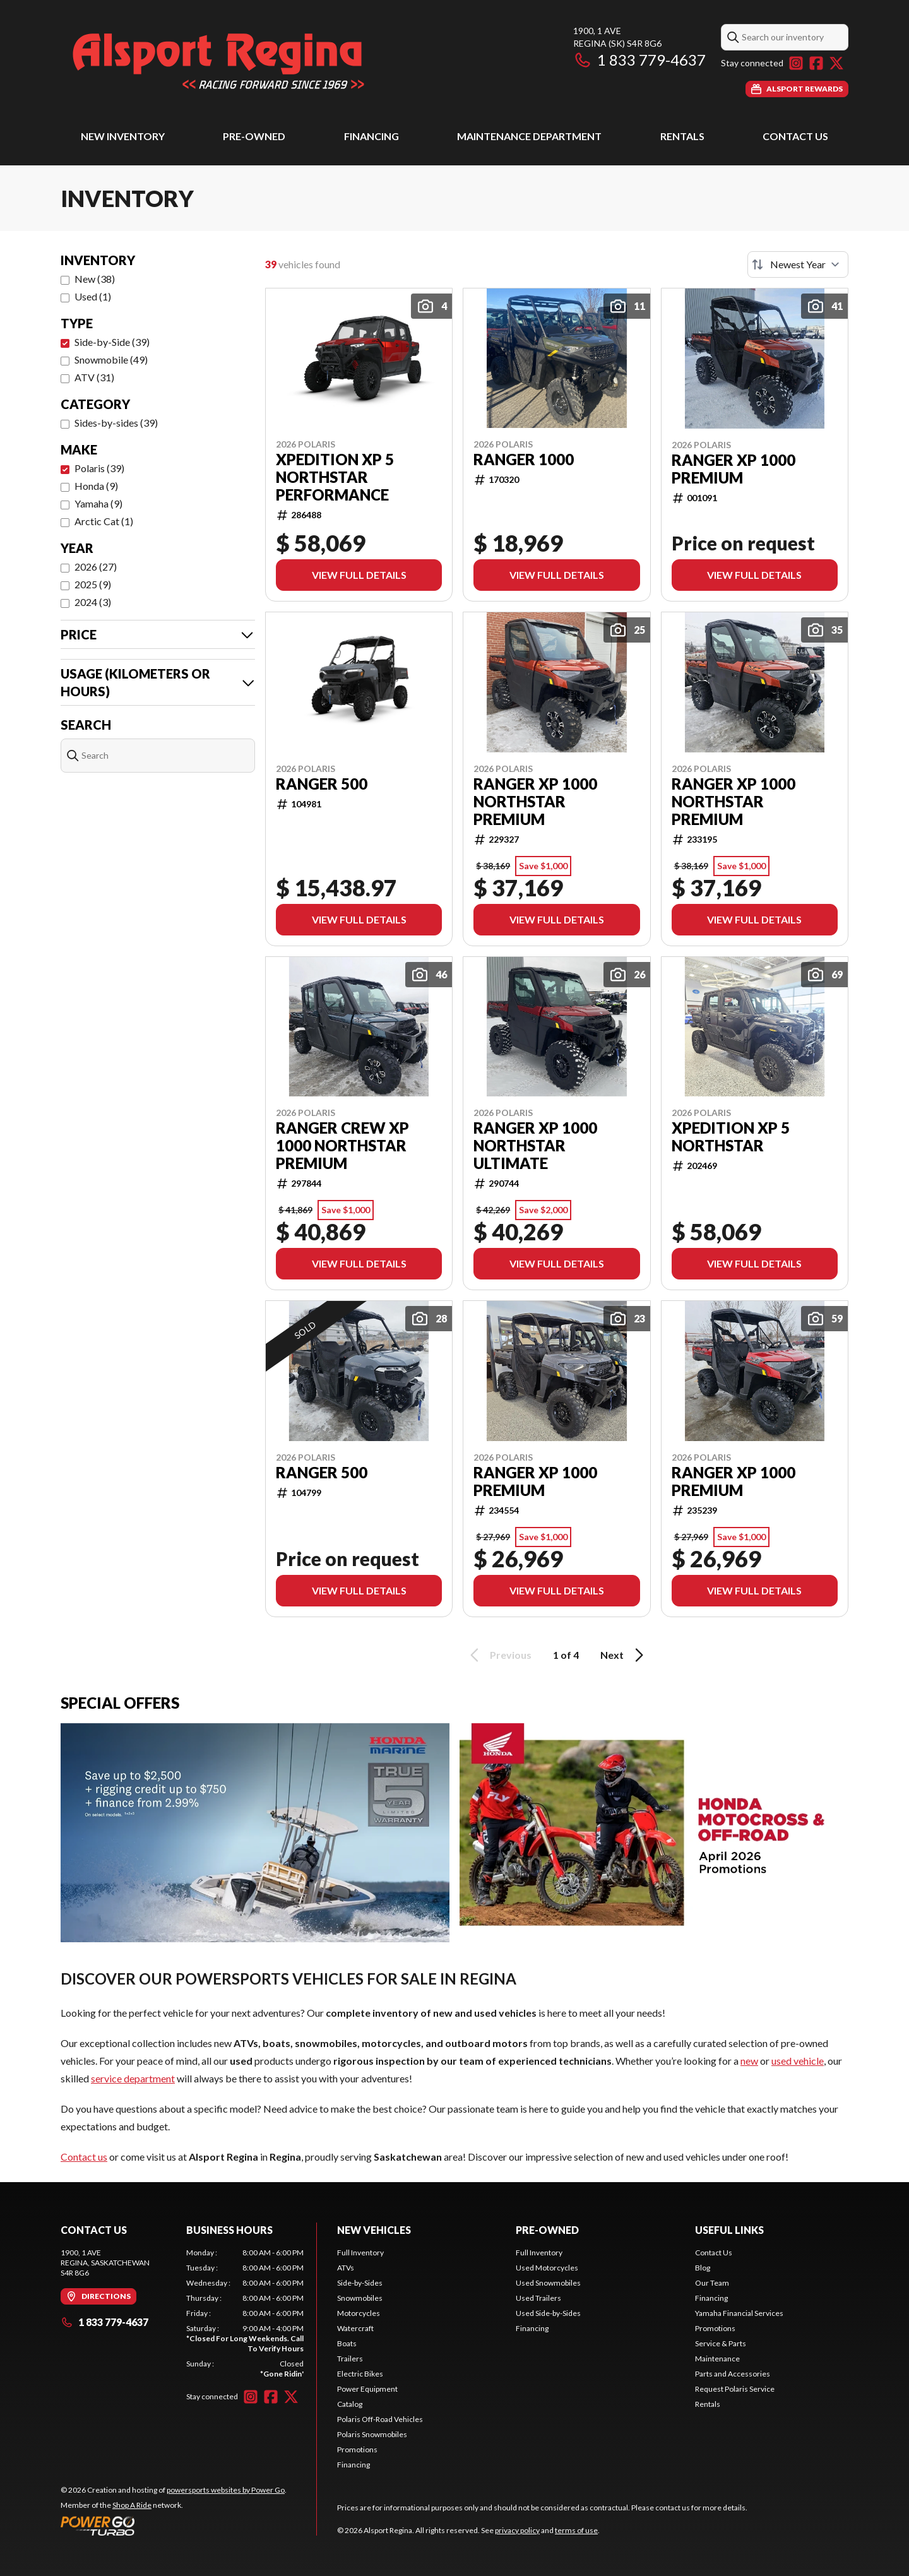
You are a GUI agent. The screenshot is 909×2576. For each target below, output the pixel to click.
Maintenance (717, 2358)
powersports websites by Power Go (226, 2490)
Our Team (712, 2283)
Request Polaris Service (735, 2389)
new (749, 2061)
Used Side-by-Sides (548, 2313)
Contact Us (795, 136)
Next (624, 1655)
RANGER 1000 (523, 459)
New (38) (94, 279)
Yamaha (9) (98, 503)
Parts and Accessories (732, 2373)
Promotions (357, 2449)
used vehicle (797, 2061)
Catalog (349, 2404)
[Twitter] (836, 63)
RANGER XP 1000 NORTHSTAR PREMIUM (535, 801)
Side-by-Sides (360, 2283)
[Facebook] (816, 63)
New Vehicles (374, 2230)
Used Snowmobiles (548, 2283)
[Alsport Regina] (218, 61)
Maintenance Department (529, 136)
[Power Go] (174, 2525)
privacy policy (517, 2530)
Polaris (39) (99, 468)
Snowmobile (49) (111, 359)
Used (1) (92, 296)
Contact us (84, 2157)
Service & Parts (720, 2343)
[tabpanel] (245, 2313)
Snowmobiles (360, 2298)
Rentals (682, 136)
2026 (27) (95, 567)
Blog (702, 2267)
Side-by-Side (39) (112, 342)
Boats (347, 2343)
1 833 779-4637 (639, 59)
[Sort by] (797, 264)
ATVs (345, 2267)
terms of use (576, 2530)
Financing (371, 136)
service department (133, 2078)
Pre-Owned (254, 136)
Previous (499, 1655)
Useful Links (729, 2230)
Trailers (350, 2358)
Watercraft (355, 2328)
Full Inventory (360, 2252)
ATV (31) (94, 377)
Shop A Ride (132, 2505)
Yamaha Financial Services (739, 2313)
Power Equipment (367, 2389)
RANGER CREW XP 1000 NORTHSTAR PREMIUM (342, 1145)
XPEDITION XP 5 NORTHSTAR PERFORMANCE (335, 477)
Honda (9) (96, 486)
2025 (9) (92, 584)
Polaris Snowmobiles (372, 2434)
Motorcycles (358, 2313)
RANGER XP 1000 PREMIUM (733, 469)
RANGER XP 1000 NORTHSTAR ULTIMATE (535, 1145)
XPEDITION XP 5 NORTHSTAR (731, 1136)
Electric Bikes (360, 2373)
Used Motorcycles (547, 2267)
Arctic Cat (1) (103, 521)
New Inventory (123, 136)
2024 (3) (92, 602)
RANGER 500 (321, 784)
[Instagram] (796, 63)
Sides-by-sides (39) (116, 423)
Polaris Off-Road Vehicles (380, 2419)
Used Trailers (538, 2298)
